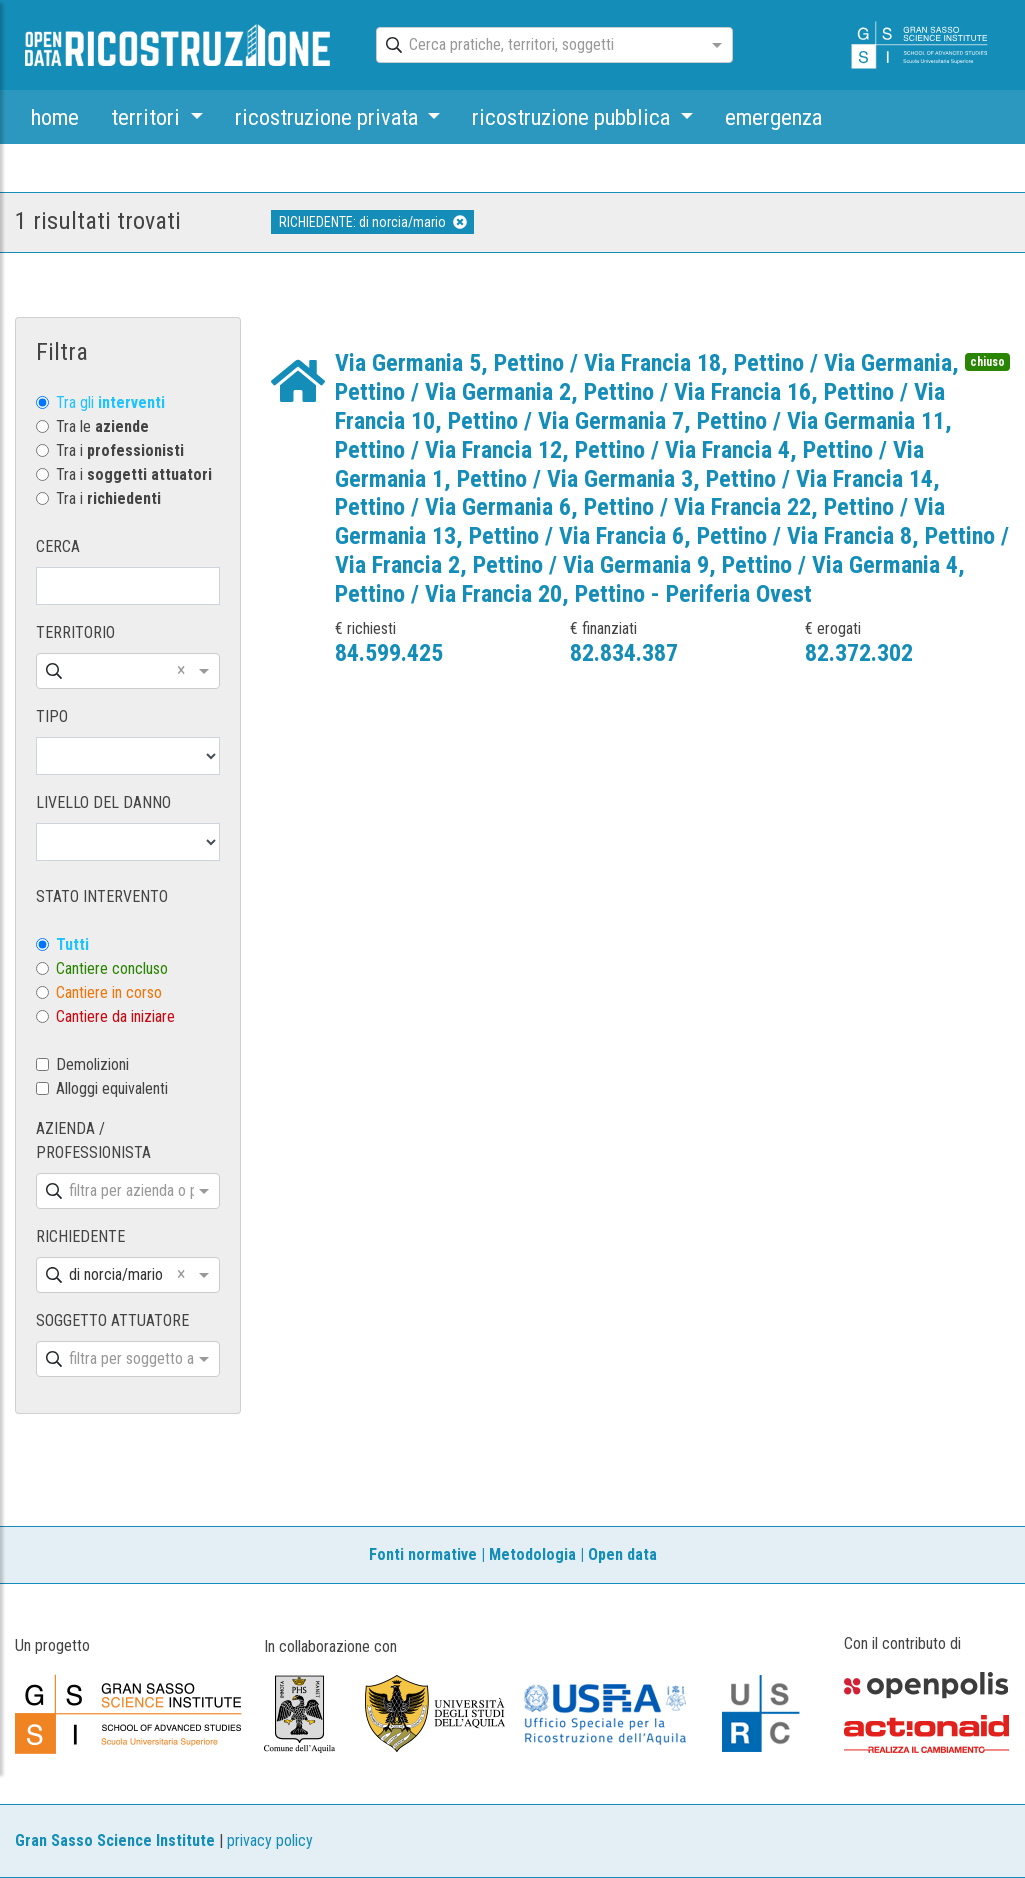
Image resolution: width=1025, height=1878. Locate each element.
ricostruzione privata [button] (329, 117)
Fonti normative (423, 1554)
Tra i (120, 450)
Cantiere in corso (109, 992)
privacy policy (270, 1840)
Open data (622, 1554)
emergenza (773, 117)
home (55, 117)
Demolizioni (92, 1064)
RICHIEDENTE (80, 1236)
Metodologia (532, 1554)
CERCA (58, 546)
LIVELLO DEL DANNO (103, 802)
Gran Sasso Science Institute (115, 1840)
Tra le (102, 426)
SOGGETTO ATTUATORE (112, 1320)
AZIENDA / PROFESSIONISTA (93, 1140)
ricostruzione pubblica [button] (573, 117)
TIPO (52, 716)
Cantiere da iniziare (115, 1016)
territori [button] (148, 117)
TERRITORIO (75, 632)
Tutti (72, 944)
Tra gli (110, 402)
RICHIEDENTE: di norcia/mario (373, 222)
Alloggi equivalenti (112, 1088)
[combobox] (536, 46)
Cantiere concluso (112, 968)
